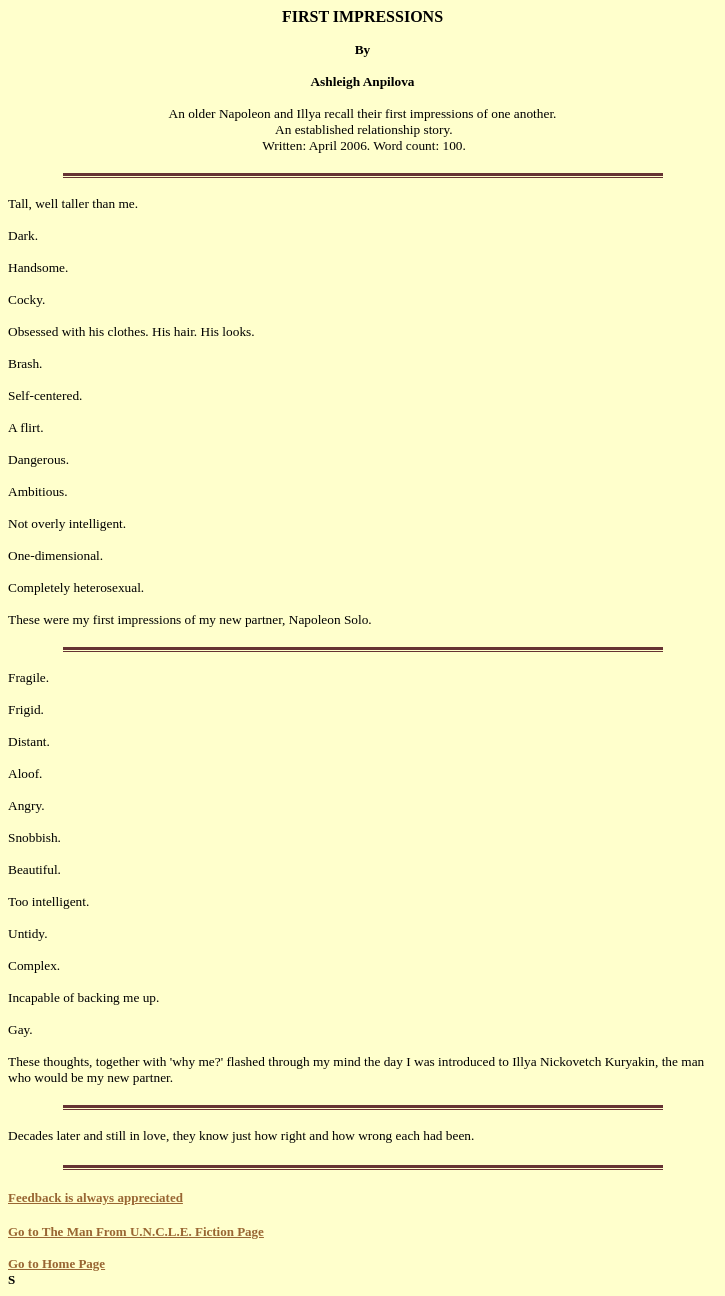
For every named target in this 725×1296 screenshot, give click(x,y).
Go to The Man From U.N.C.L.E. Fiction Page (136, 1231)
